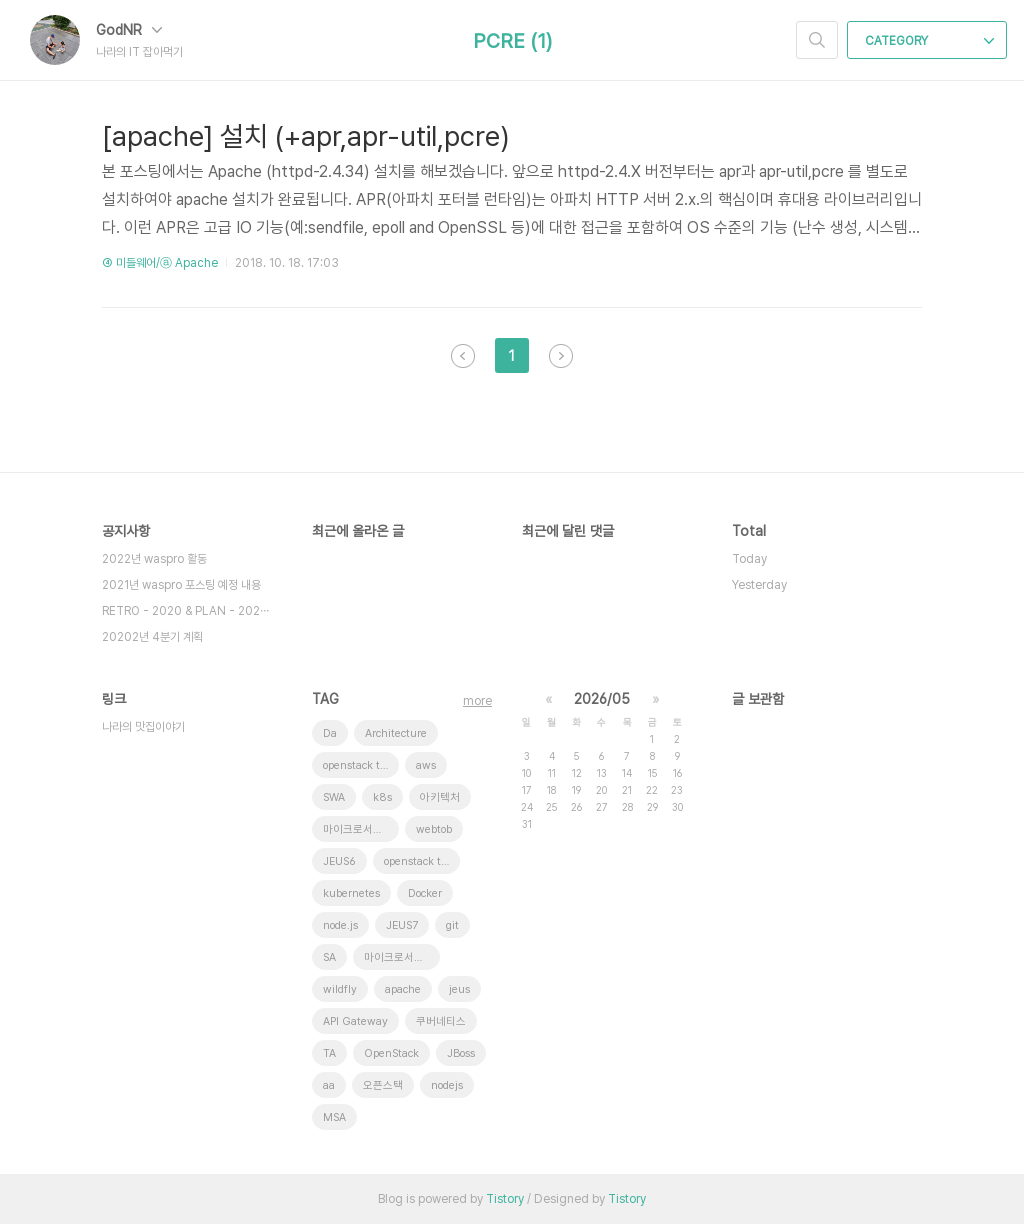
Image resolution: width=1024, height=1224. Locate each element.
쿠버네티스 (441, 1021)
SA (329, 957)
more (477, 701)
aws (426, 765)
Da (330, 733)
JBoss (461, 1053)
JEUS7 (402, 925)
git (452, 925)
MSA (334, 1117)
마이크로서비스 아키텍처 (361, 829)
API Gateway (355, 1021)
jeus (459, 989)
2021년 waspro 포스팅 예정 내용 (181, 585)
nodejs (447, 1085)
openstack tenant (361, 765)
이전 (463, 356)
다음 (561, 356)
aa (329, 1085)
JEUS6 (339, 861)
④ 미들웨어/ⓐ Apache (160, 263)
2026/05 (602, 699)
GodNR (129, 30)
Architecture (396, 733)
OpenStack (391, 1053)
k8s (382, 797)
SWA (334, 797)
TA (329, 1053)
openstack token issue (422, 861)
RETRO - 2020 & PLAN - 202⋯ (185, 611)
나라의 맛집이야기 (143, 727)
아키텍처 (440, 797)
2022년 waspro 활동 (154, 559)
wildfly (340, 989)
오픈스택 (383, 1085)
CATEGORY (929, 41)
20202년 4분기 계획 (152, 637)
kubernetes (351, 893)
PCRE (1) (512, 41)
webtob (434, 829)
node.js (340, 925)
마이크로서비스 (399, 957)
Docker (425, 893)
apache (403, 989)
